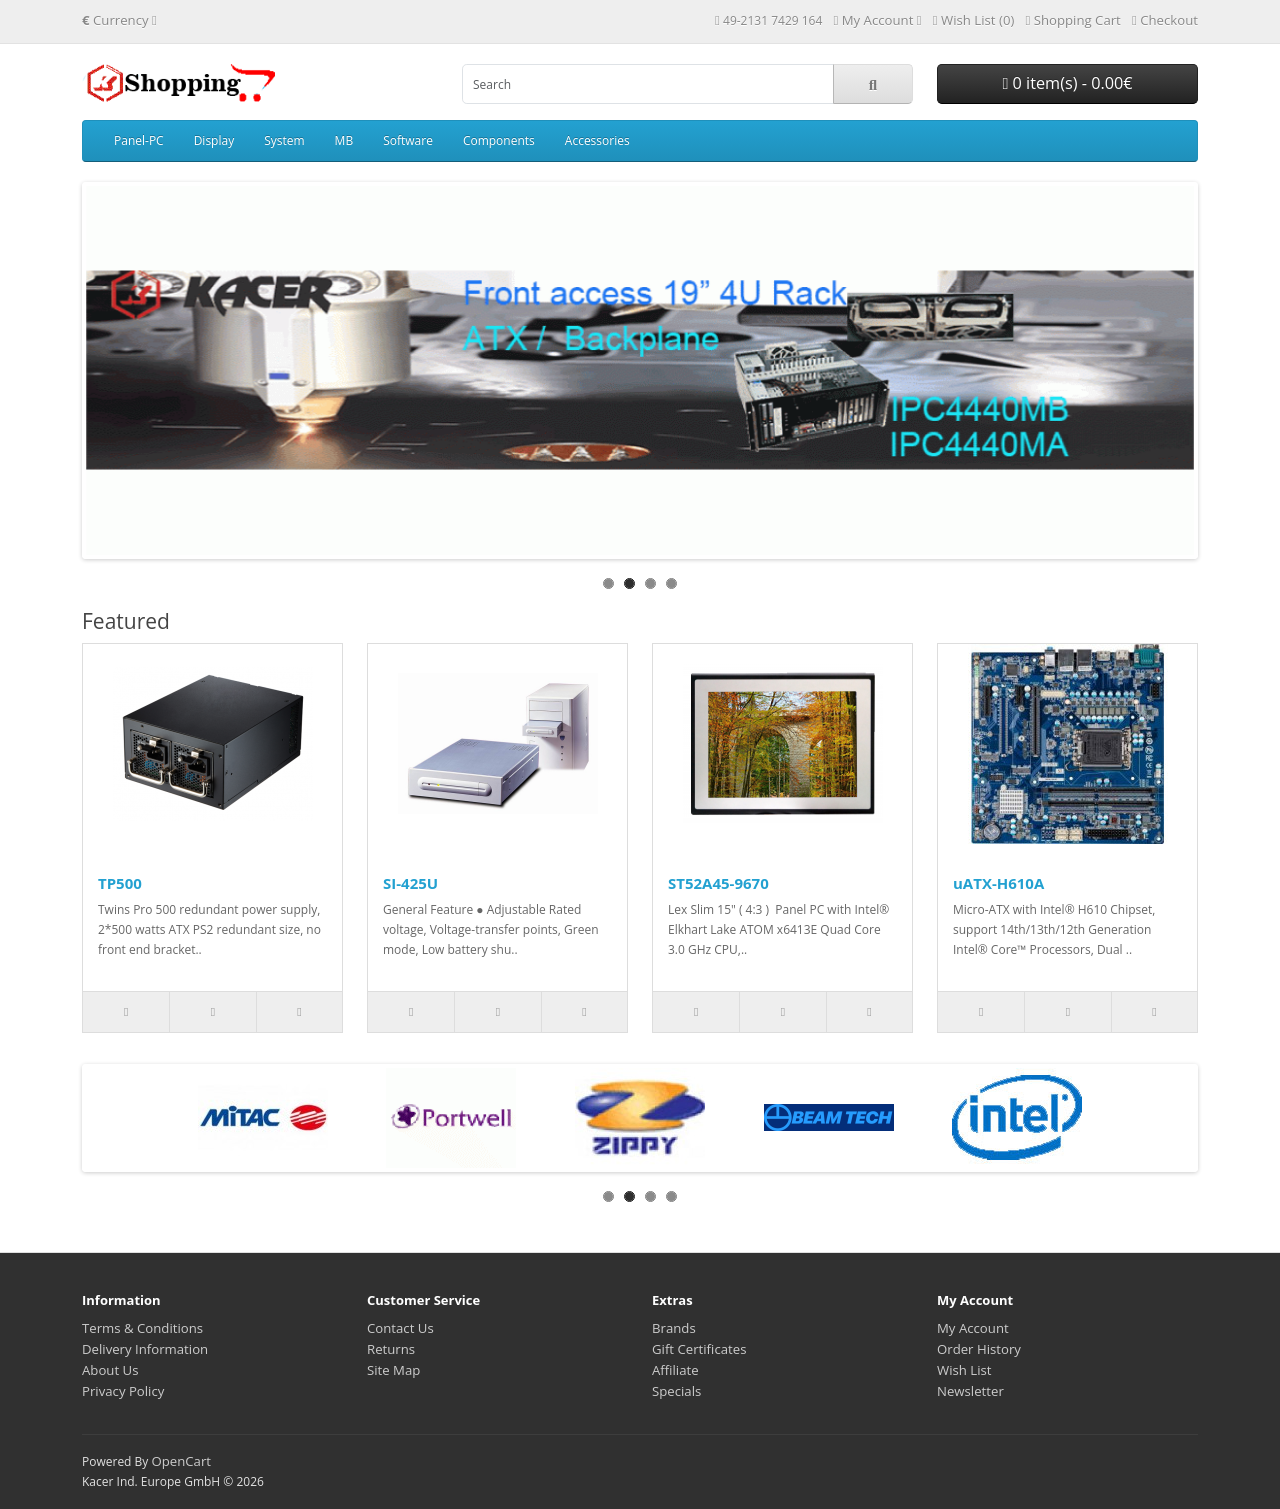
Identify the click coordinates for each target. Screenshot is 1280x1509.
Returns (391, 1349)
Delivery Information (145, 1349)
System (284, 140)
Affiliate (675, 1370)
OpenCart (181, 1461)
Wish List (964, 1370)
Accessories (597, 140)
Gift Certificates (699, 1349)
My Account (973, 1328)
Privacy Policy (123, 1391)
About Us (110, 1370)
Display (214, 140)
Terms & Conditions (142, 1328)
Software (408, 140)
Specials (676, 1391)
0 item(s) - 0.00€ (1067, 83)
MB (344, 140)
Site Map (393, 1370)
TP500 (120, 883)
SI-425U (410, 883)
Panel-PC (139, 140)
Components (499, 140)
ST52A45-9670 (718, 883)
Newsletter (970, 1391)
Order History (979, 1349)
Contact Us (400, 1328)
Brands (674, 1328)
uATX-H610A (998, 883)
